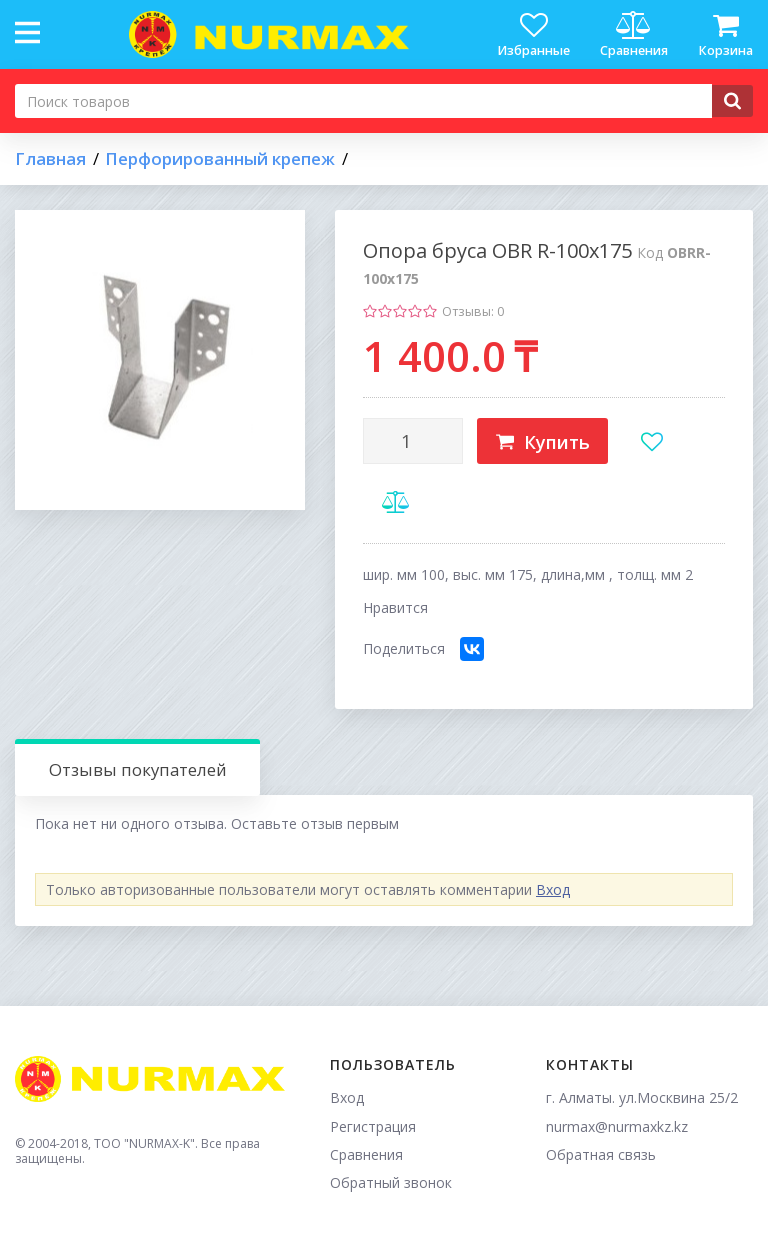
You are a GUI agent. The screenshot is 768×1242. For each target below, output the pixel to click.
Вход (553, 889)
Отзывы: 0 (473, 311)
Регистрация (373, 1126)
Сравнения (366, 1154)
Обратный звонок (391, 1182)
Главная (50, 159)
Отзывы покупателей (138, 769)
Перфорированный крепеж (220, 159)
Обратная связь (601, 1154)
